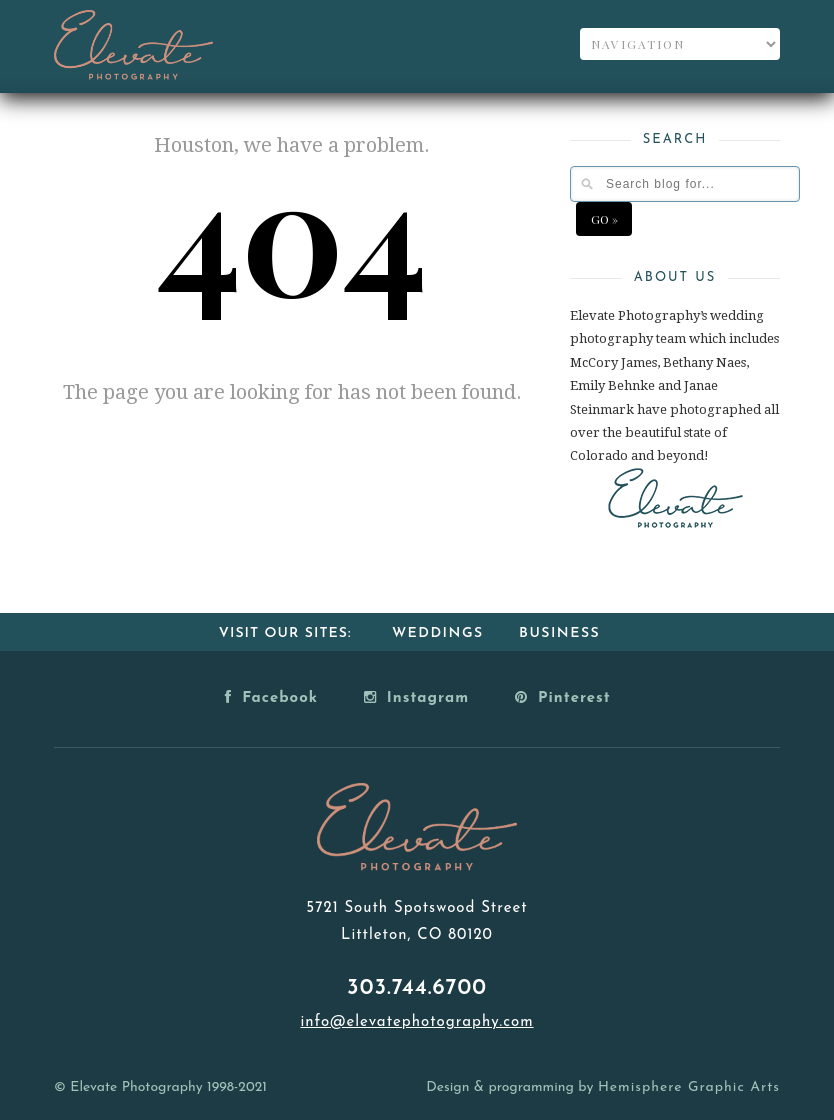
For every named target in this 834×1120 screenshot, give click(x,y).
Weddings (438, 633)
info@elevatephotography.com (416, 1022)
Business (559, 633)
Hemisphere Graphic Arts (689, 1087)
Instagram (416, 697)
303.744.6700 (417, 988)
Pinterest (563, 697)
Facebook (271, 697)
